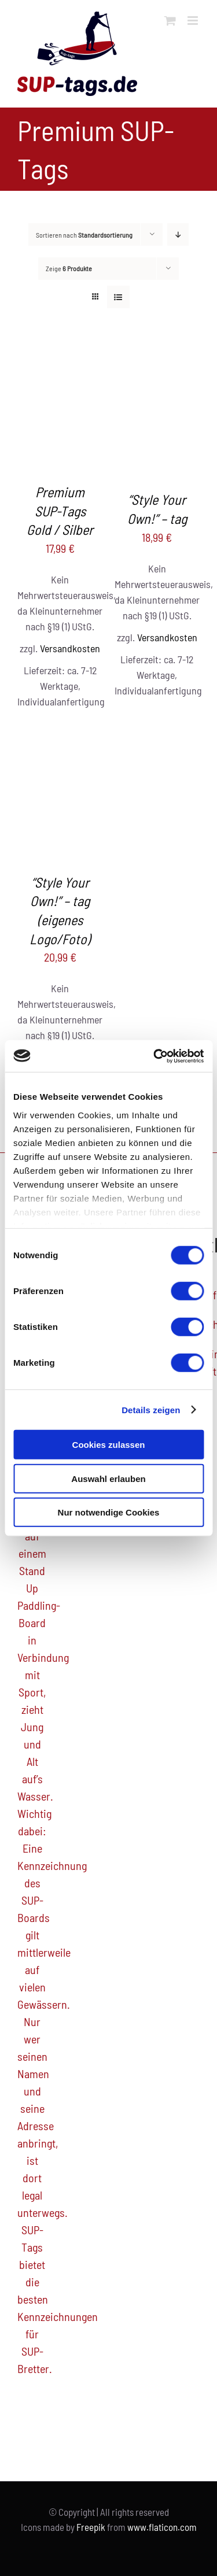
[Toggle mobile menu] (193, 20)
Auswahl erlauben (108, 1478)
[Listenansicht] (118, 297)
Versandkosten (70, 648)
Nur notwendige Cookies (109, 1512)
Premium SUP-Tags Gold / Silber (60, 510)
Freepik (90, 2527)
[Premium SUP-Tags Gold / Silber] (60, 352)
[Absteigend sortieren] (178, 234)
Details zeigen (151, 1409)
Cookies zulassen (108, 1445)
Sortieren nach (84, 235)
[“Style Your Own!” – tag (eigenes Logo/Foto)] (60, 734)
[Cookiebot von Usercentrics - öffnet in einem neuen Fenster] (154, 1055)
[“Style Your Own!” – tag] (157, 352)
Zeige (69, 268)
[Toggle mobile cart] (170, 20)
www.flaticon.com (162, 2527)
